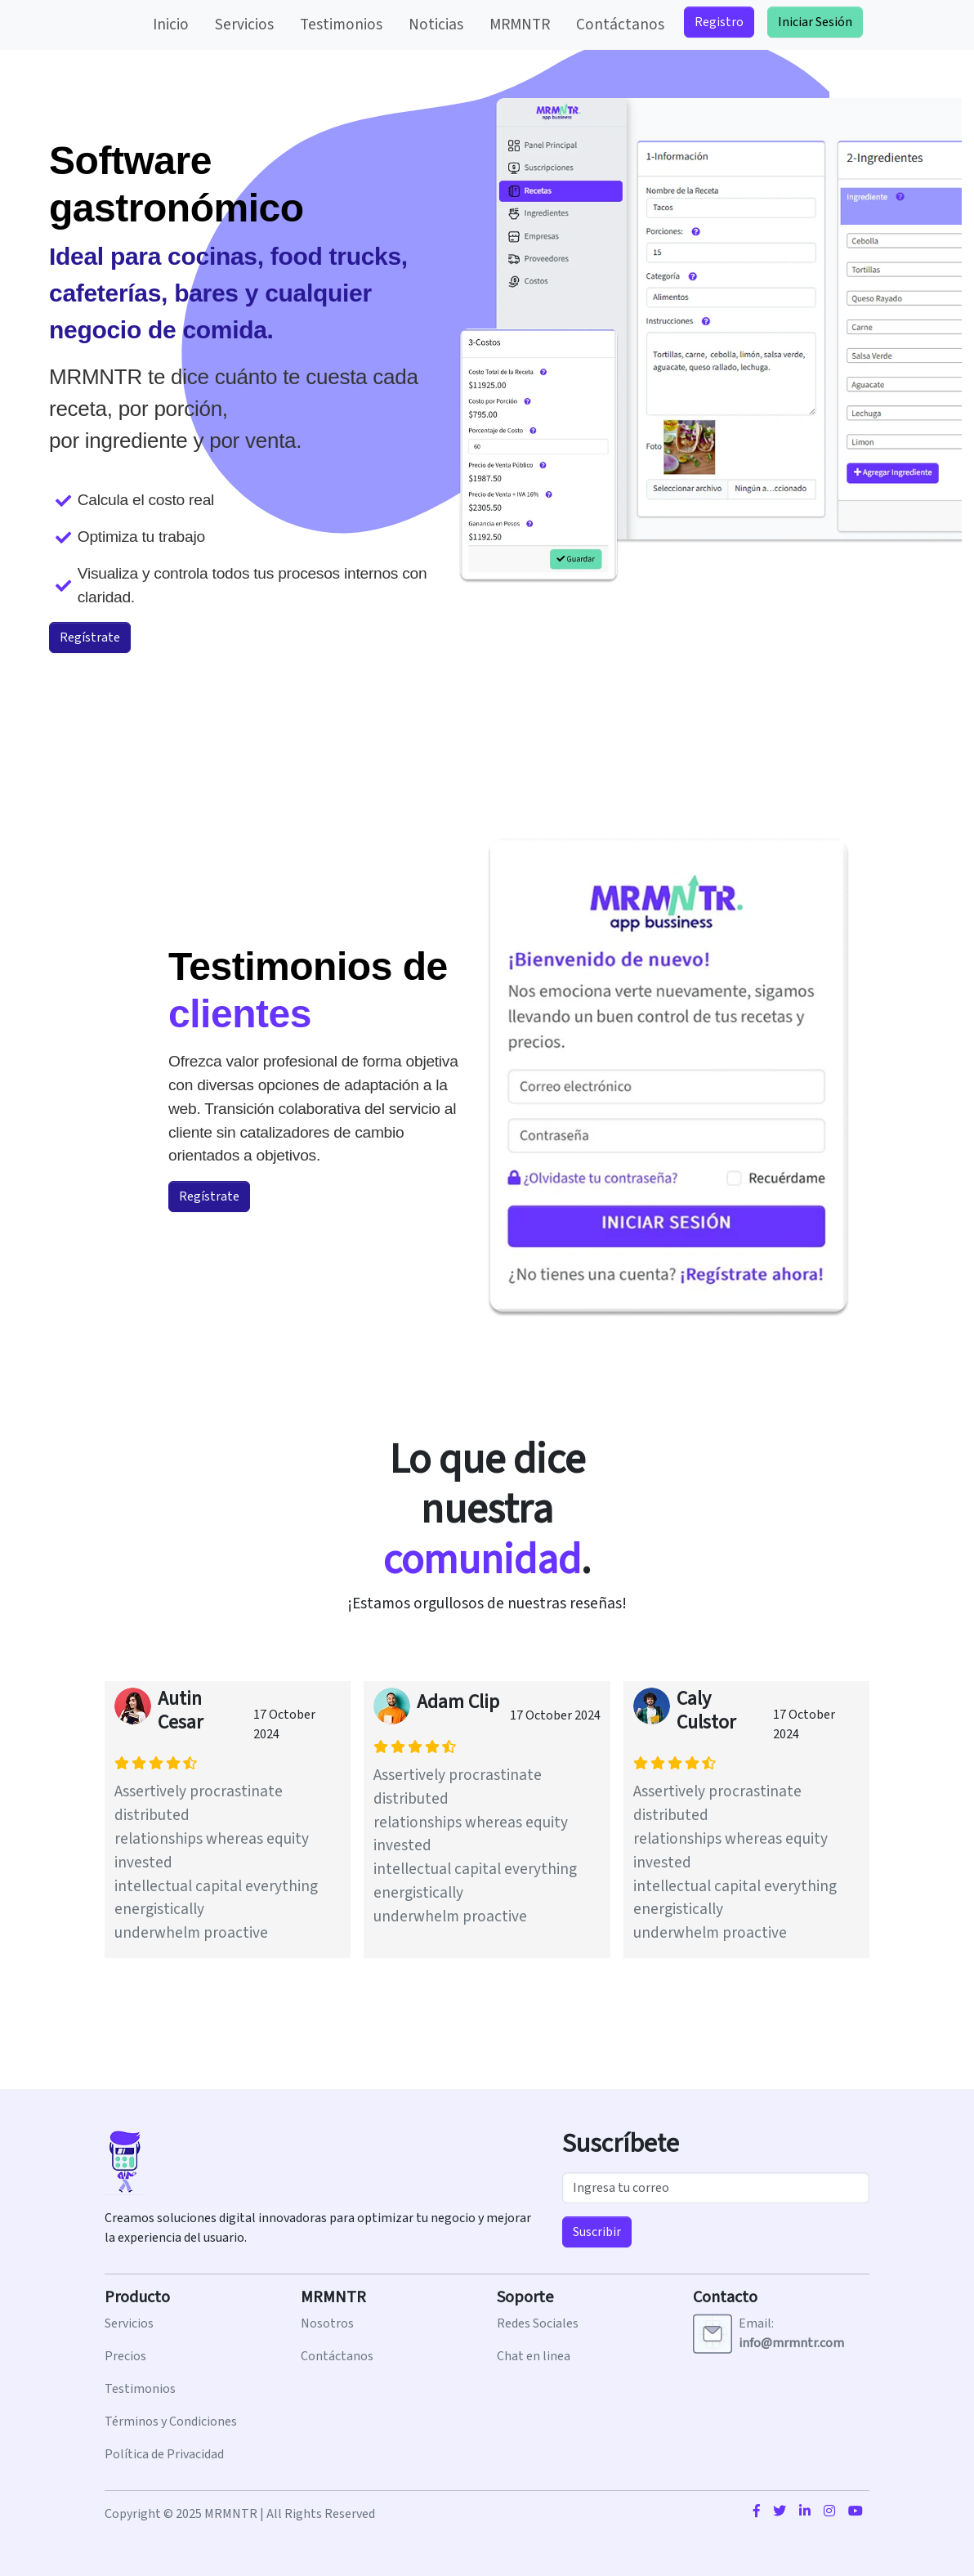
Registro (719, 22)
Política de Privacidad (164, 2454)
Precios (125, 2356)
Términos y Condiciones (171, 2422)
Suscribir (597, 2232)
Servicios (244, 24)
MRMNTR (519, 24)
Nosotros (327, 2323)
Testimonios (341, 24)
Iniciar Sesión (815, 22)
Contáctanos (620, 24)
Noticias (436, 24)
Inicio (171, 24)
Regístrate (90, 637)
